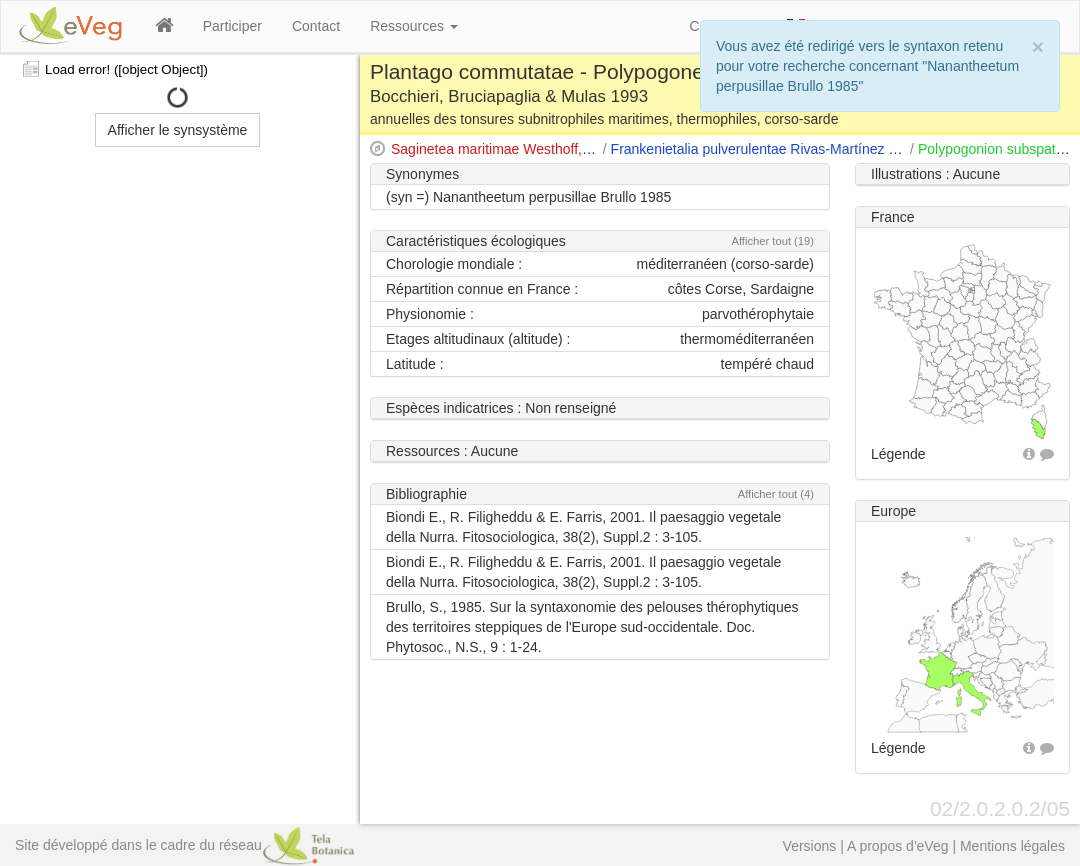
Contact (316, 26)
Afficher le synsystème (178, 130)
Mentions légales (1012, 846)
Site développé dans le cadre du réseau (184, 845)
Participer (232, 26)
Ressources (414, 26)
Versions (810, 846)
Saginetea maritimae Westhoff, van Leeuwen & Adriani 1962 (577, 149)
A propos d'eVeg (898, 846)
